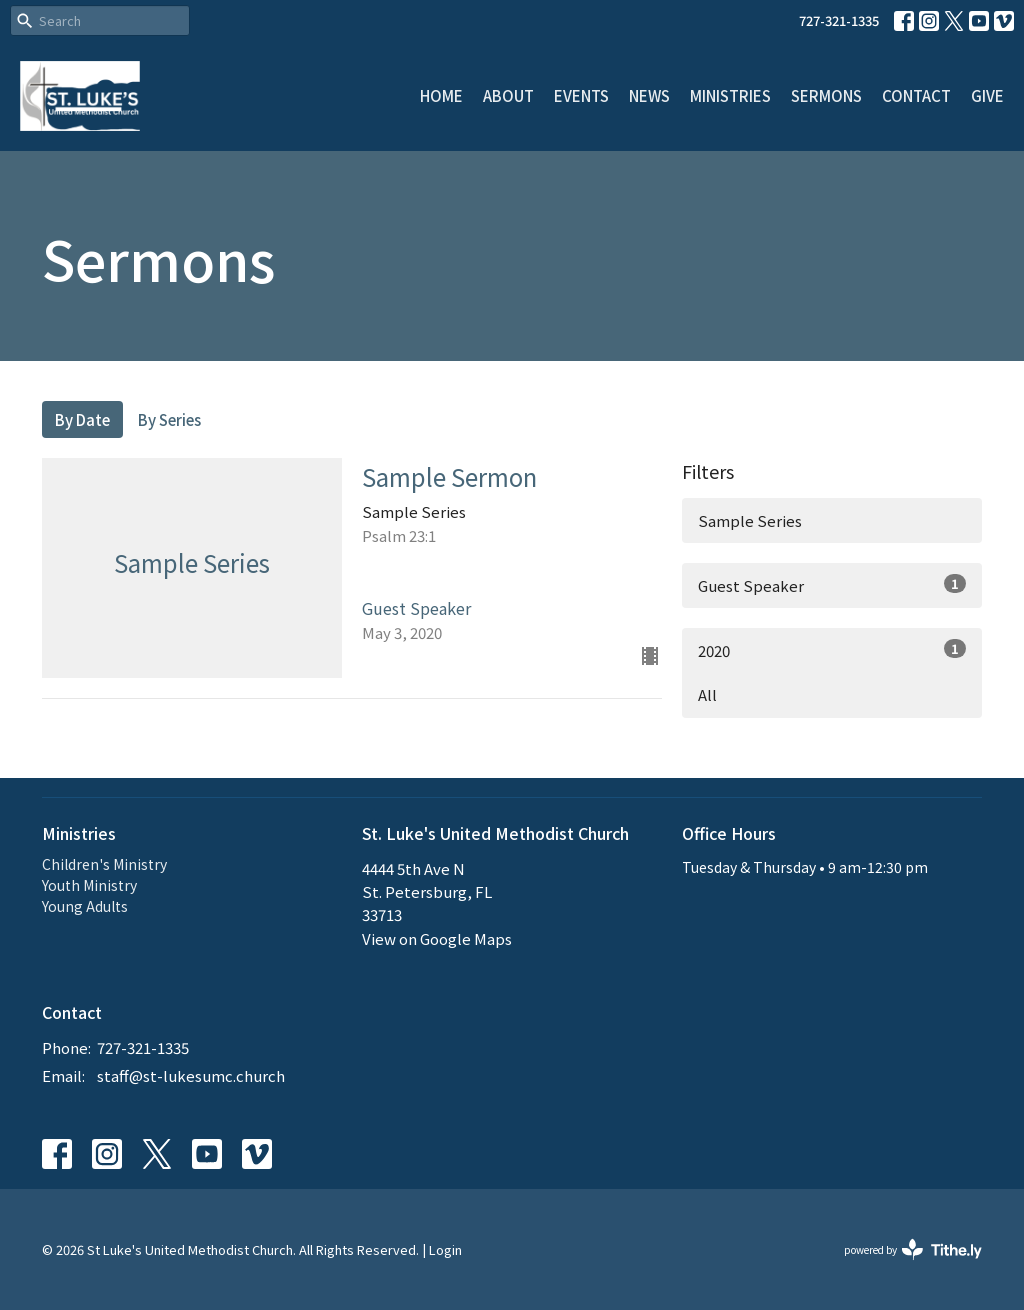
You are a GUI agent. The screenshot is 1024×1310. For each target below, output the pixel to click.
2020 (832, 650)
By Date (82, 419)
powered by (913, 1249)
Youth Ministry (89, 885)
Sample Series (750, 520)
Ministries (730, 95)
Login (445, 1249)
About (508, 95)
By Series (169, 419)
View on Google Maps (437, 938)
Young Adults (85, 906)
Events (581, 95)
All (707, 694)
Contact (916, 95)
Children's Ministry (104, 864)
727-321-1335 (839, 20)
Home (441, 95)
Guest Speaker (832, 585)
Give (987, 95)
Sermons (826, 95)
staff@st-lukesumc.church (191, 1075)
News (649, 95)
